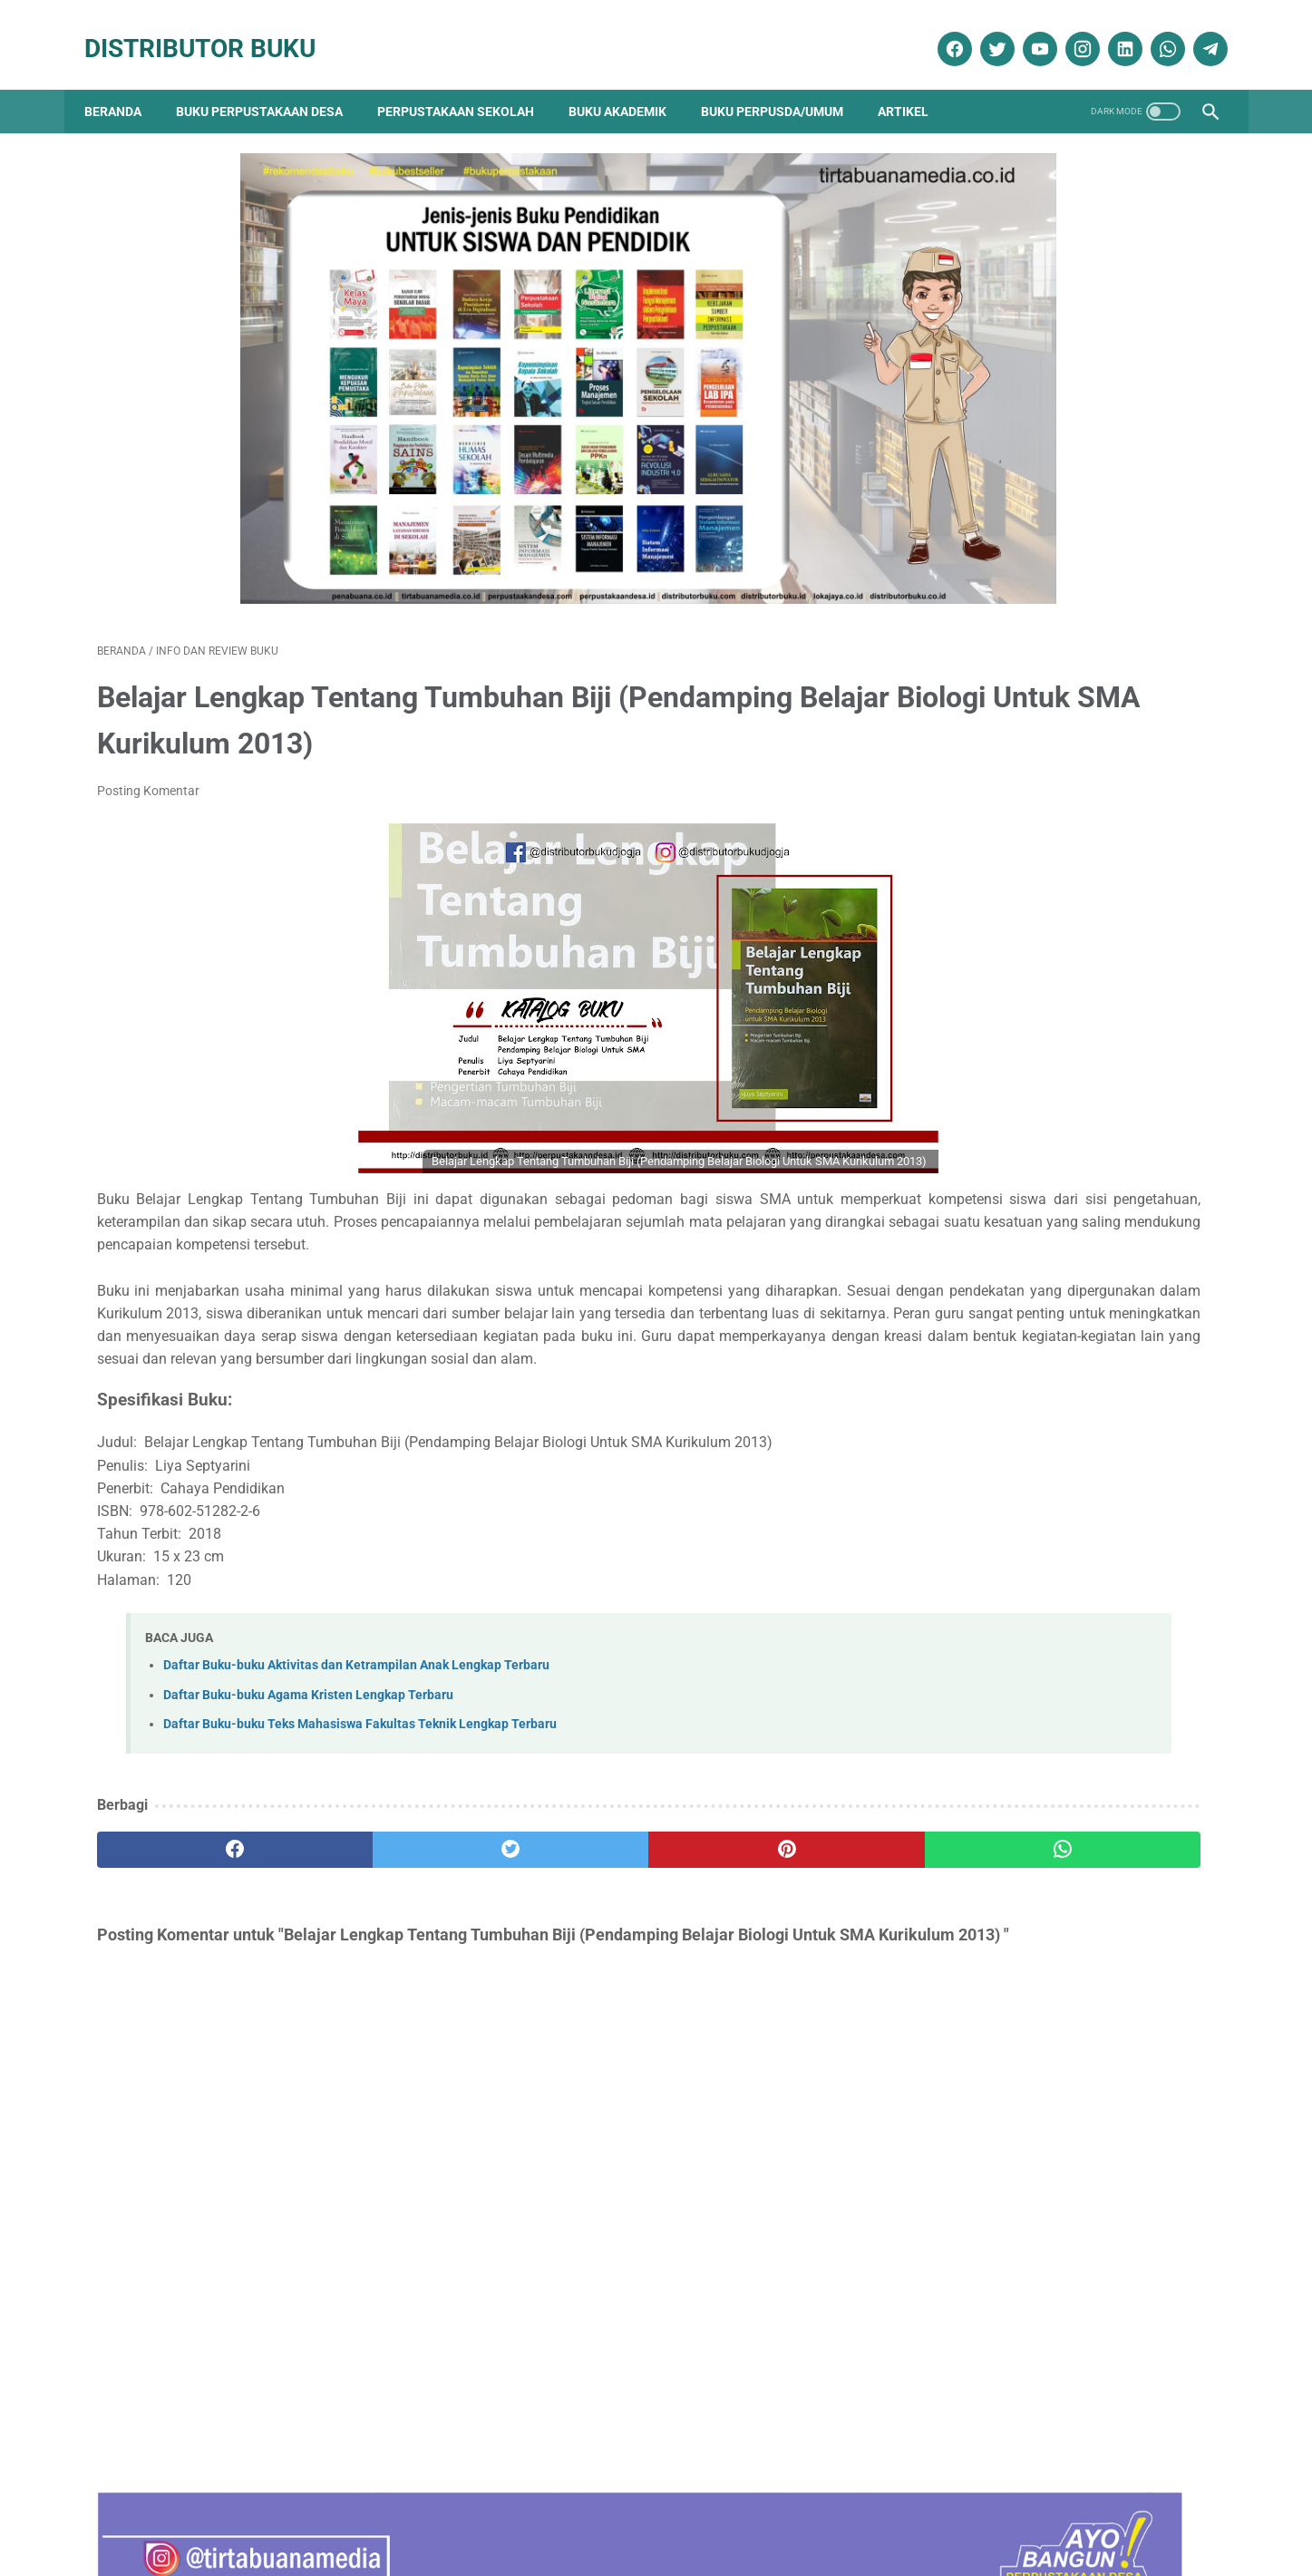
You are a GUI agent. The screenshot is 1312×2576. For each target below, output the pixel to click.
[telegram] (1196, 30)
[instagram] (1068, 30)
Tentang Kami (300, 2510)
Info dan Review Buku (1020, 1927)
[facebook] (940, 30)
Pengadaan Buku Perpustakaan (1048, 2023)
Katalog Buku (990, 1959)
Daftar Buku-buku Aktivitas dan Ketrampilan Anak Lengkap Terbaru (356, 1681)
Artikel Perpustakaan (1009, 1800)
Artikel (915, 81)
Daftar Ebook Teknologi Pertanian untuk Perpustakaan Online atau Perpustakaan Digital (1060, 1504)
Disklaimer (386, 2510)
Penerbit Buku (991, 1991)
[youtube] (1025, 30)
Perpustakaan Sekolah (468, 81)
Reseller (746, 2510)
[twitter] (983, 30)
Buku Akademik (630, 81)
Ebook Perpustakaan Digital (1036, 1895)
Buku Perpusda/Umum (785, 81)
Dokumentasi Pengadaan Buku (1042, 1863)
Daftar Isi (573, 2510)
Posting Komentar (148, 738)
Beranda (125, 81)
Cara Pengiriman (1095, 2510)
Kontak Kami (206, 2510)
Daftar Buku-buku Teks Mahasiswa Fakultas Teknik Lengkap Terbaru (360, 1739)
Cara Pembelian (661, 2510)
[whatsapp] (1153, 30)
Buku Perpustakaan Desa (272, 81)
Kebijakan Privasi (481, 2510)
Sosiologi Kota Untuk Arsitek (1021, 962)
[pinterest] (566, 1865)
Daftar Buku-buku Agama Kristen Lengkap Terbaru (308, 1710)
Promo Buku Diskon (1006, 2055)
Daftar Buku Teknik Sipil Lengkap (1037, 1279)
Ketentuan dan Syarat (847, 2510)
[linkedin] (1111, 30)
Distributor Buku (212, 29)
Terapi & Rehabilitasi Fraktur (1021, 667)
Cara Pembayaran (979, 2510)
